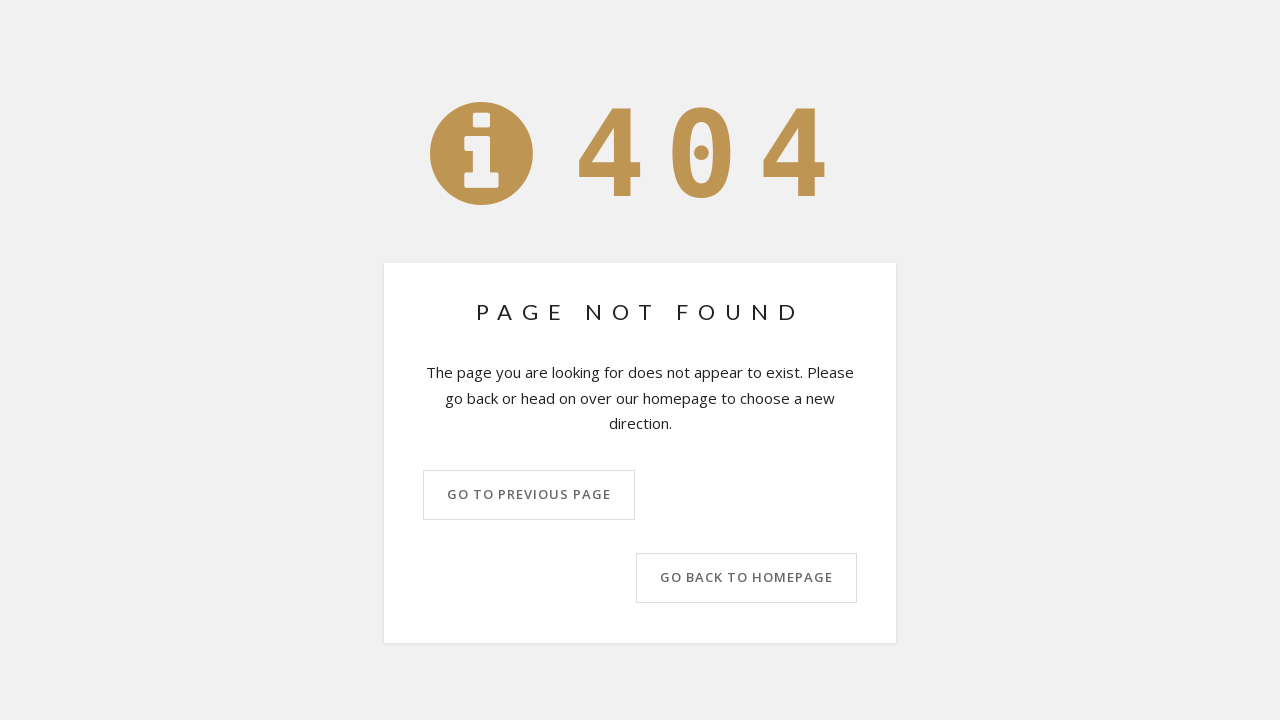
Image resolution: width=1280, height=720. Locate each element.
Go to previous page (529, 494)
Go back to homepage (746, 577)
